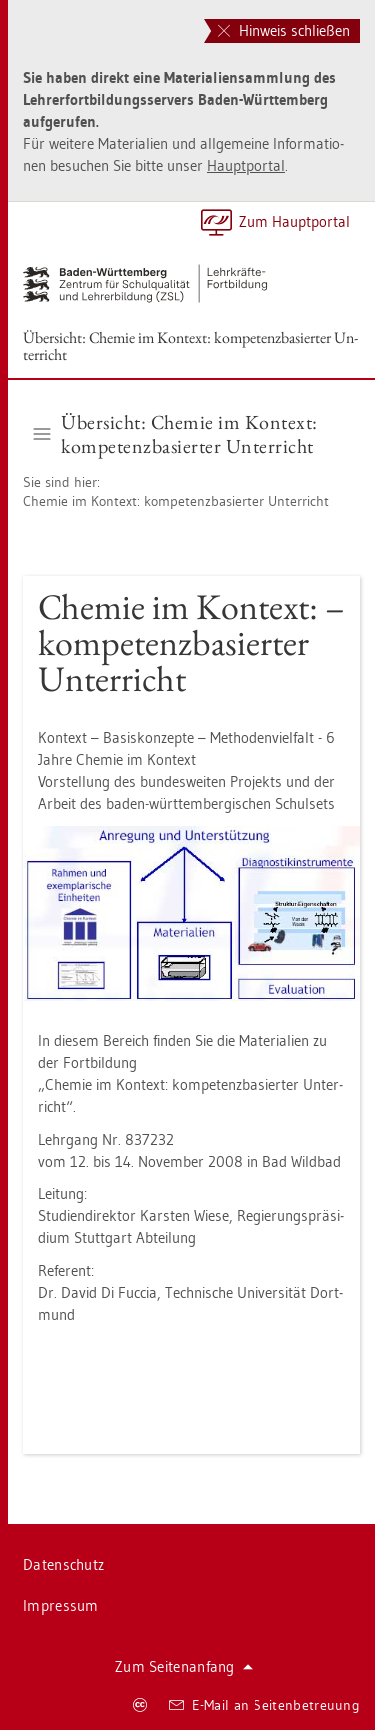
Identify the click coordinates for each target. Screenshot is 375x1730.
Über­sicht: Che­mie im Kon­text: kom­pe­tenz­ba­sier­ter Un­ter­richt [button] (176, 434)
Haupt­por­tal (246, 165)
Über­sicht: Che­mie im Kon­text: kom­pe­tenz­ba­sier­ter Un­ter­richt (190, 346)
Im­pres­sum (61, 1605)
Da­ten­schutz (63, 1564)
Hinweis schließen (284, 30)
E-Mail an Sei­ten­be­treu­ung (264, 1705)
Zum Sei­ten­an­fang (184, 1666)
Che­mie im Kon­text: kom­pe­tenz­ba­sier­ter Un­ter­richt (176, 501)
